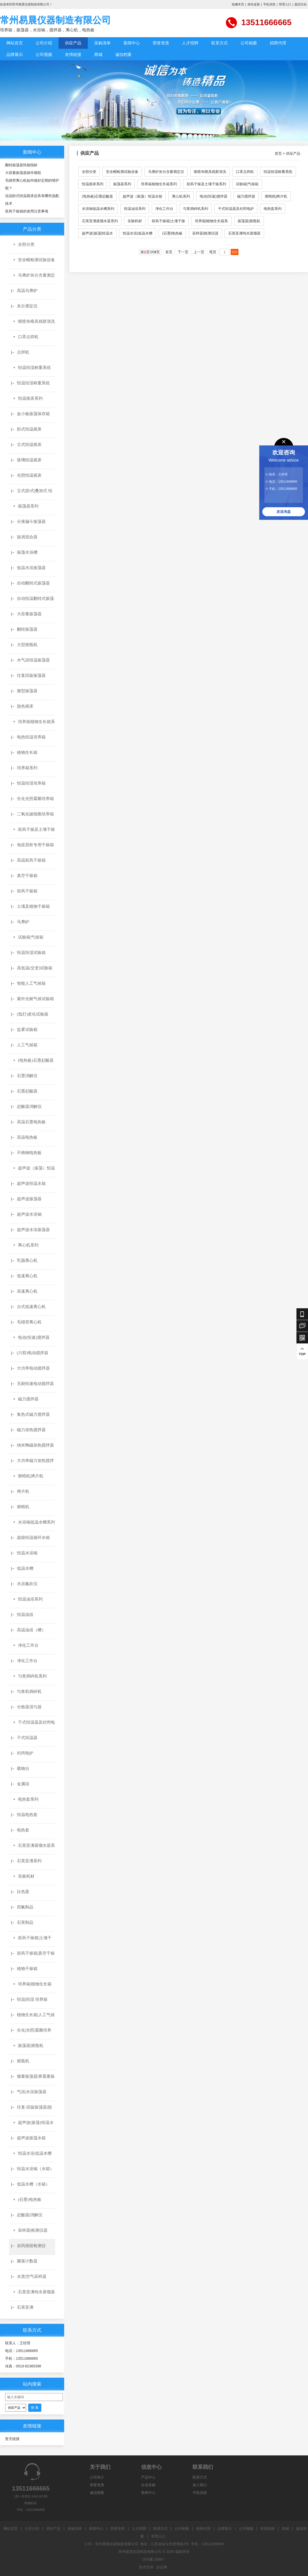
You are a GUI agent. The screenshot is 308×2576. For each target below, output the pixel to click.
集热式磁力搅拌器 (33, 1414)
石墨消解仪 (27, 1076)
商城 (98, 54)
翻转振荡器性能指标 (21, 165)
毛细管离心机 (29, 1322)
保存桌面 (253, 4)
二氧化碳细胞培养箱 (35, 814)
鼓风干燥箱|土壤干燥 (35, 1944)
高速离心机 (27, 1291)
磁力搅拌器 (28, 1399)
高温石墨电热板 (31, 1122)
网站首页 (14, 43)
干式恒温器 (27, 1737)
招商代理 (278, 43)
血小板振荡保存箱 (33, 414)
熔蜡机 (23, 1507)
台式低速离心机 (31, 1306)
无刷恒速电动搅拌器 (35, 1383)
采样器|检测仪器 (32, 2230)
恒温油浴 (25, 1614)
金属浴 (23, 1784)
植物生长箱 (27, 752)
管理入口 (285, 4)
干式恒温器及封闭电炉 (36, 1728)
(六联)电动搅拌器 (33, 1353)
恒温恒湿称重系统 (34, 367)
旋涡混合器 (27, 537)
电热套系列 (28, 1799)
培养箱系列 (27, 768)
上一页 (198, 252)
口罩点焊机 (28, 337)
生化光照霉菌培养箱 (35, 798)
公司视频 (44, 54)
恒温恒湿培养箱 (31, 783)
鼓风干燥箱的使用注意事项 (26, 211)
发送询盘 (283, 512)
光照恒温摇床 (29, 475)
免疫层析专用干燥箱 (35, 845)
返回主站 (300, 4)
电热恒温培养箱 (31, 737)
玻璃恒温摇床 (29, 460)
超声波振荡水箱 (31, 2138)
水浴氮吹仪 (27, 1584)
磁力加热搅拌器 (31, 1430)
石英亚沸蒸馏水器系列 (36, 1851)
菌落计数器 (27, 2261)
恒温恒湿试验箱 (31, 952)
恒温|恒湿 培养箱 (32, 1999)
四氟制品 (25, 1907)
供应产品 (73, 43)
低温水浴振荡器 (31, 567)
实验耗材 (26, 1876)
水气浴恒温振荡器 (33, 660)
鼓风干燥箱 (27, 891)
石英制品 (25, 1922)
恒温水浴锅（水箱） (35, 2169)
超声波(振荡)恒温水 (36, 2122)
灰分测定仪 (27, 306)
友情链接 (73, 54)
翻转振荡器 (27, 629)
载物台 (23, 1768)
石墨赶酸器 (27, 1091)
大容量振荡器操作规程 (23, 173)
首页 (278, 153)
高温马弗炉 (27, 290)
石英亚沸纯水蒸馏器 (36, 2292)
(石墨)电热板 (29, 2199)
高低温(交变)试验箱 (35, 968)
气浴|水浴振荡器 (31, 2092)
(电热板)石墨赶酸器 (36, 1060)
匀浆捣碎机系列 (32, 1676)
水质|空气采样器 (31, 2276)
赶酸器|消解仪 (29, 2215)
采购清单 (102, 43)
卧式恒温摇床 (29, 429)
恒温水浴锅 (27, 1553)
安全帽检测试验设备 (36, 260)
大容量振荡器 (29, 614)
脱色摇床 (25, 706)
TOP (302, 1351)
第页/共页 (150, 252)
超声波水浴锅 (29, 1214)
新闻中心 (131, 43)
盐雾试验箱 (27, 1029)
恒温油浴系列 (30, 1599)
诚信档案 (123, 54)
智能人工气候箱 (31, 983)
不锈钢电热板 (29, 1152)
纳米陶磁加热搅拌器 (35, 1445)
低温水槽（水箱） (33, 2184)
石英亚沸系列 (29, 1861)
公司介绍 (44, 43)
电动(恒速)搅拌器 (34, 1337)
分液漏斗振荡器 (31, 521)
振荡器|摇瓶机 (30, 2045)
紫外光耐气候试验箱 (35, 999)
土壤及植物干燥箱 (33, 906)
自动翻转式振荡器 (33, 583)
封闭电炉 (25, 1753)
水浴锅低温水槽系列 (36, 1522)
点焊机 (23, 352)
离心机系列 (28, 1245)
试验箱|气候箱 (30, 937)
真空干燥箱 (27, 875)
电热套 (23, 1830)
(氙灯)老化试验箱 (33, 1014)
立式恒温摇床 (29, 444)
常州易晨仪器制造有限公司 (55, 20)
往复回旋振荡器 (31, 675)
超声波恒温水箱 (31, 1183)
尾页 (212, 252)
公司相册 (248, 43)
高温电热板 (27, 1137)
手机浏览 (269, 4)
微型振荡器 (27, 691)
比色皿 (23, 1891)
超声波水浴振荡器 (33, 1229)
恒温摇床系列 (30, 398)
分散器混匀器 (29, 1707)
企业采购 (148, 2485)
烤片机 (23, 1491)
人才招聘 (190, 43)
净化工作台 (28, 1645)
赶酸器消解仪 (29, 1106)
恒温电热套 (27, 1814)
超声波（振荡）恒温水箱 (36, 1174)
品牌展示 (14, 54)
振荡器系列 (28, 506)
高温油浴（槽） (31, 1630)
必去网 (161, 2567)
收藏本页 (238, 4)
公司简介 (97, 2477)
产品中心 (148, 2477)
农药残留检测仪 (31, 2245)
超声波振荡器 (29, 1199)
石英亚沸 (25, 2307)
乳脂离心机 (27, 1260)
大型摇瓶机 (27, 644)
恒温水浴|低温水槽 (35, 2153)
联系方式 (219, 43)
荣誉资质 (161, 43)
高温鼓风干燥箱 (31, 860)
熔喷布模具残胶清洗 (36, 321)
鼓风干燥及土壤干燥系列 (36, 835)
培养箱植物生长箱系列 (36, 728)
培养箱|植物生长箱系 (35, 1990)
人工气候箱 (27, 1045)
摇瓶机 (23, 2061)
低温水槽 (25, 1568)
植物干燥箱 (27, 1968)
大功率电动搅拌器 (33, 1368)
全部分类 (26, 244)
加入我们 (199, 2485)
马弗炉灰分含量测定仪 (36, 281)
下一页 (183, 252)
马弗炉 (23, 922)
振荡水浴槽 (27, 552)
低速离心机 (27, 1276)
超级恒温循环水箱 (33, 1537)
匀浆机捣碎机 (29, 1691)
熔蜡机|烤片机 (30, 1476)
